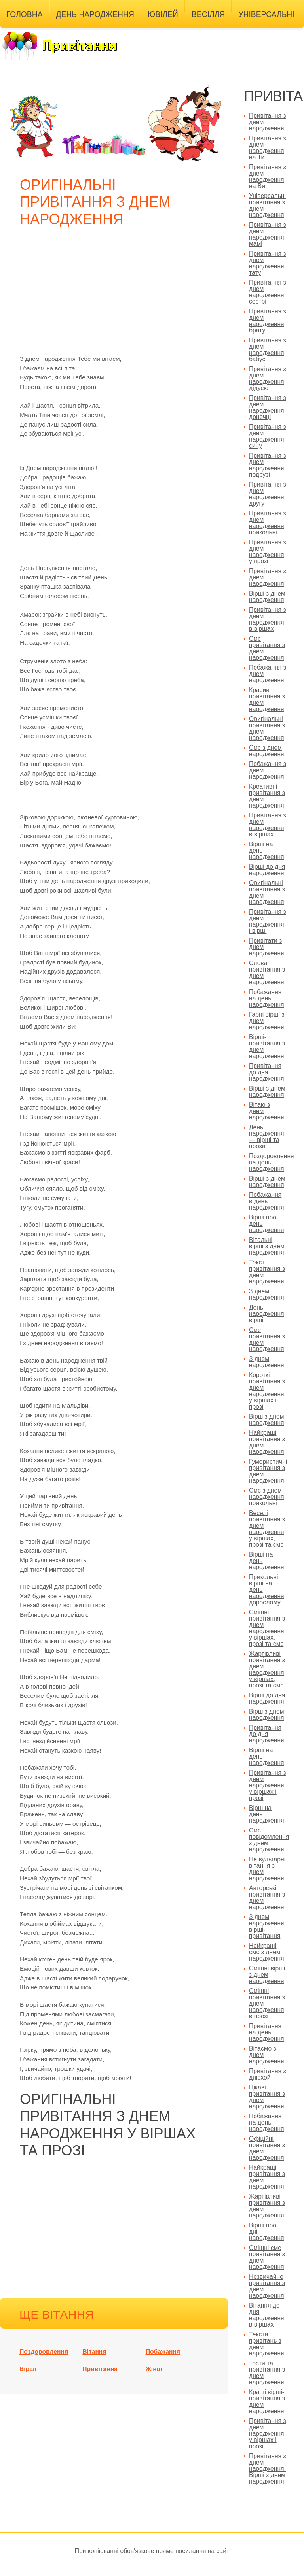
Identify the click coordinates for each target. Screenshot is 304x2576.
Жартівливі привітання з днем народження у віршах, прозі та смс (267, 1669)
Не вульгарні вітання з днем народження (267, 1869)
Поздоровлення (43, 2351)
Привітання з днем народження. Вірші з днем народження (267, 2469)
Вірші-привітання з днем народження (267, 1046)
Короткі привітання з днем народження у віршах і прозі (267, 1391)
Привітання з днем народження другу (267, 494)
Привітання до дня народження (266, 1072)
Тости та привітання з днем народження (267, 2372)
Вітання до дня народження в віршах (266, 2315)
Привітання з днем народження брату (267, 321)
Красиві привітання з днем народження (267, 699)
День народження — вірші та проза (266, 1136)
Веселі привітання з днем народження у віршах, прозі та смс (267, 1529)
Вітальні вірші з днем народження (267, 1246)
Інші (14, 33)
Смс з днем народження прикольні (266, 1496)
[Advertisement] (116, 295)
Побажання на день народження (266, 998)
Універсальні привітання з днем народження (267, 205)
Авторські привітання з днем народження (267, 1897)
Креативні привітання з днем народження (267, 796)
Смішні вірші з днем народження (267, 1974)
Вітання (94, 2351)
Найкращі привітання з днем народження (267, 1442)
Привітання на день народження (266, 2032)
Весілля (208, 14)
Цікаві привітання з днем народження (267, 2097)
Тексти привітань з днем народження (266, 2344)
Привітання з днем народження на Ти (267, 147)
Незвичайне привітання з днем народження (267, 2286)
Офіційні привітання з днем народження (267, 2148)
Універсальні (266, 14)
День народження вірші (266, 1313)
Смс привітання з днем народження (267, 648)
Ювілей (163, 14)
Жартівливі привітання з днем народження (267, 2206)
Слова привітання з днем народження (267, 972)
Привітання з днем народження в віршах (267, 619)
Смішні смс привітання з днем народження (267, 2257)
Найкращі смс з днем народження (266, 1952)
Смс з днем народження (266, 750)
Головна (24, 14)
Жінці (154, 2369)
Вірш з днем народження (266, 1419)
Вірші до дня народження (267, 869)
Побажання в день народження (266, 1201)
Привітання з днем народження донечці (267, 407)
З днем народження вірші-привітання (266, 1926)
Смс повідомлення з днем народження (269, 1840)
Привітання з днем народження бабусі (267, 349)
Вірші (27, 2369)
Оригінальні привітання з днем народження (267, 728)
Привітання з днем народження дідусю (267, 378)
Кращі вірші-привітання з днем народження (267, 2401)
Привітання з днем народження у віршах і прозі (267, 1785)
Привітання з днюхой (267, 2074)
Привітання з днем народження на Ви (267, 176)
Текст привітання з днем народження (267, 1272)
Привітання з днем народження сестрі (267, 292)
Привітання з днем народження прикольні (267, 523)
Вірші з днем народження (267, 596)
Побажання (163, 2351)
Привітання (100, 2369)
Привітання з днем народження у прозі (267, 551)
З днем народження (266, 1294)
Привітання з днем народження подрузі (267, 465)
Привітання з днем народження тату (267, 263)
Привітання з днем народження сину (267, 436)
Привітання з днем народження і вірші (267, 921)
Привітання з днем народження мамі (267, 234)
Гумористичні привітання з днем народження (268, 1471)
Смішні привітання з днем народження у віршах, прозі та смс (267, 1628)
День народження (95, 14)
